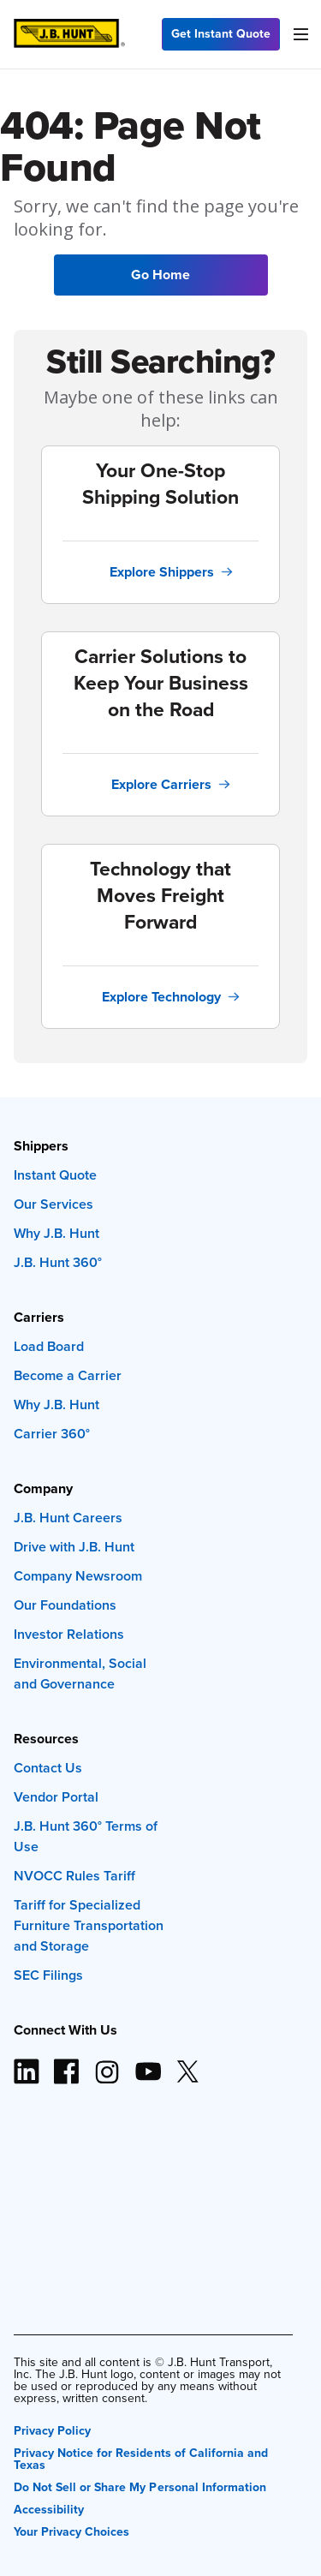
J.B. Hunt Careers (68, 1517)
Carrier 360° (52, 1433)
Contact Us (48, 1768)
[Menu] (300, 34)
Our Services (53, 1204)
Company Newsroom (78, 1576)
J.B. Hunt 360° (58, 1262)
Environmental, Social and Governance (80, 1673)
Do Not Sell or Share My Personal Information (140, 2485)
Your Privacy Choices (71, 2530)
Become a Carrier (68, 1375)
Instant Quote (55, 1175)
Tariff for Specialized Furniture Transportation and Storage (88, 1925)
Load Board (49, 1346)
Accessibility (49, 2508)
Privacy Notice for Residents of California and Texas (141, 2457)
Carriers (39, 1317)
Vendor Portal (56, 1797)
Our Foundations (65, 1605)
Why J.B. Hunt (56, 1233)
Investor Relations (69, 1634)
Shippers (41, 1146)
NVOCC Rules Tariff (74, 1876)
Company (43, 1488)
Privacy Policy (52, 2429)
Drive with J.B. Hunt (74, 1547)
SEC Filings (48, 1975)
